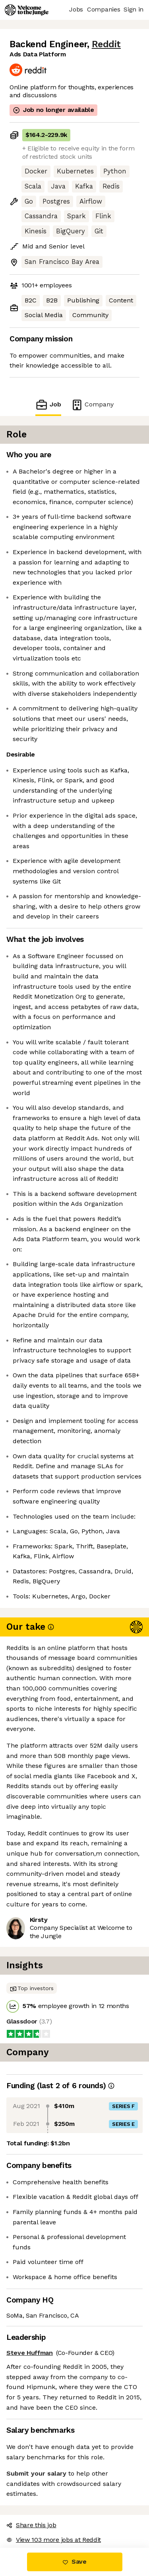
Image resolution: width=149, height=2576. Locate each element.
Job (48, 404)
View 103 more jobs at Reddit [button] (53, 2539)
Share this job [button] (31, 2525)
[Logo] (26, 9)
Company (92, 404)
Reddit (106, 44)
